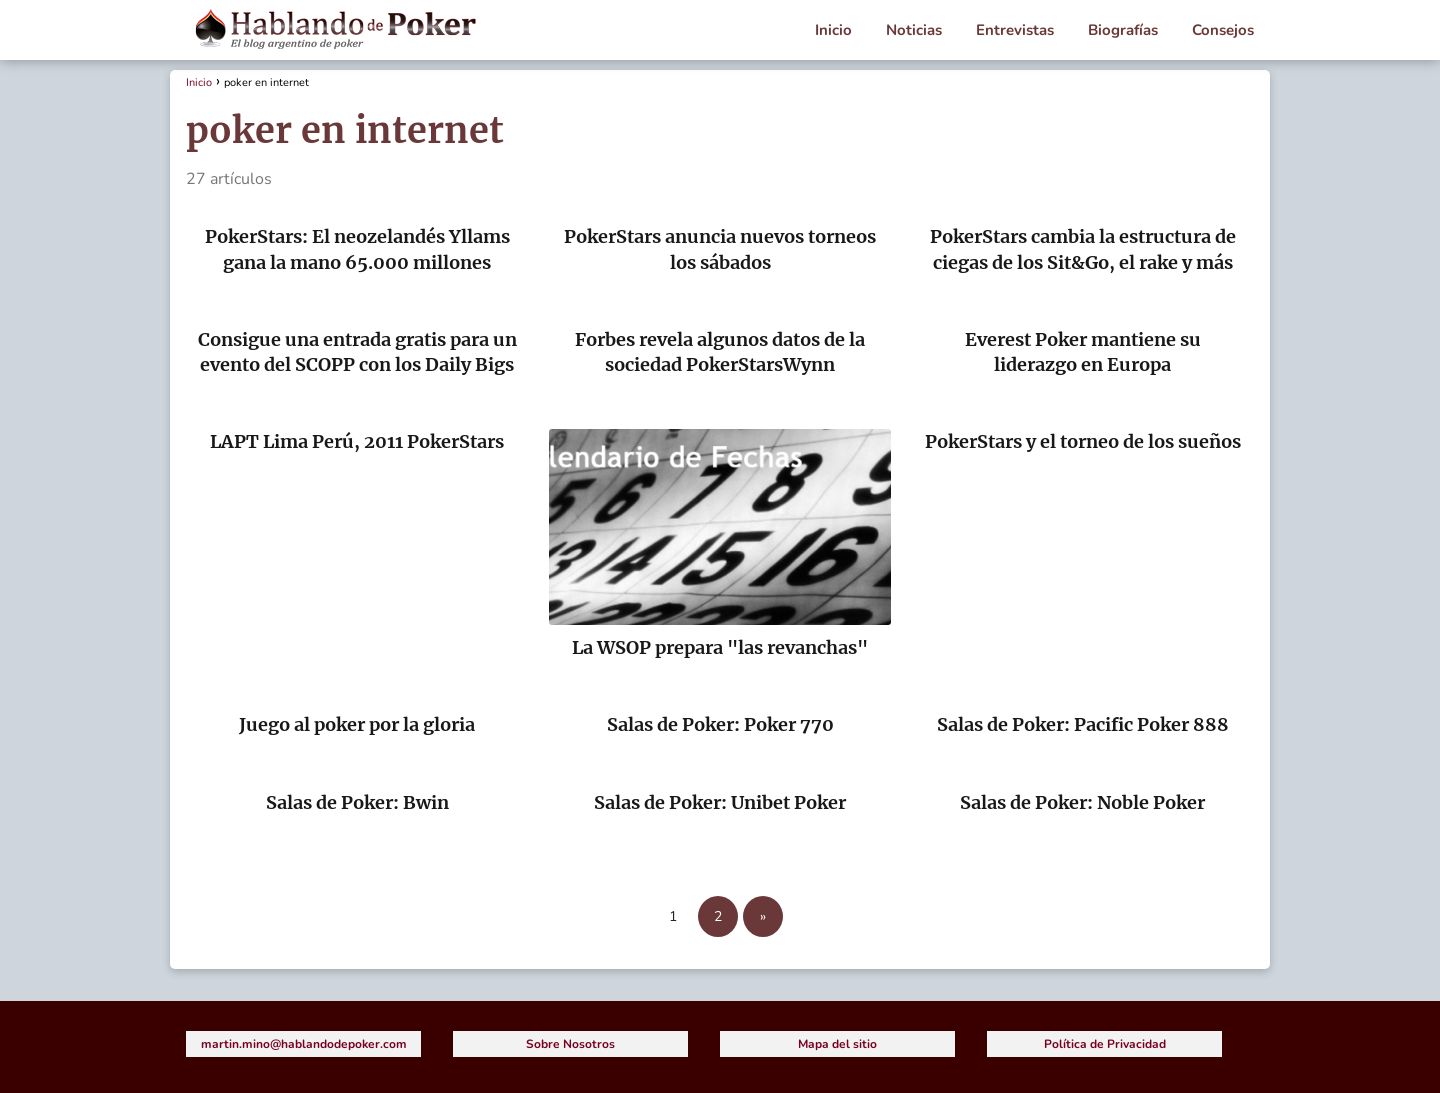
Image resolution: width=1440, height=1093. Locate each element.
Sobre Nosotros (570, 1044)
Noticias (914, 30)
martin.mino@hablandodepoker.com (304, 1044)
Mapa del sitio (837, 1044)
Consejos (1223, 30)
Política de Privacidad (1105, 1044)
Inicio (833, 30)
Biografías (1123, 30)
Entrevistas (1015, 30)
